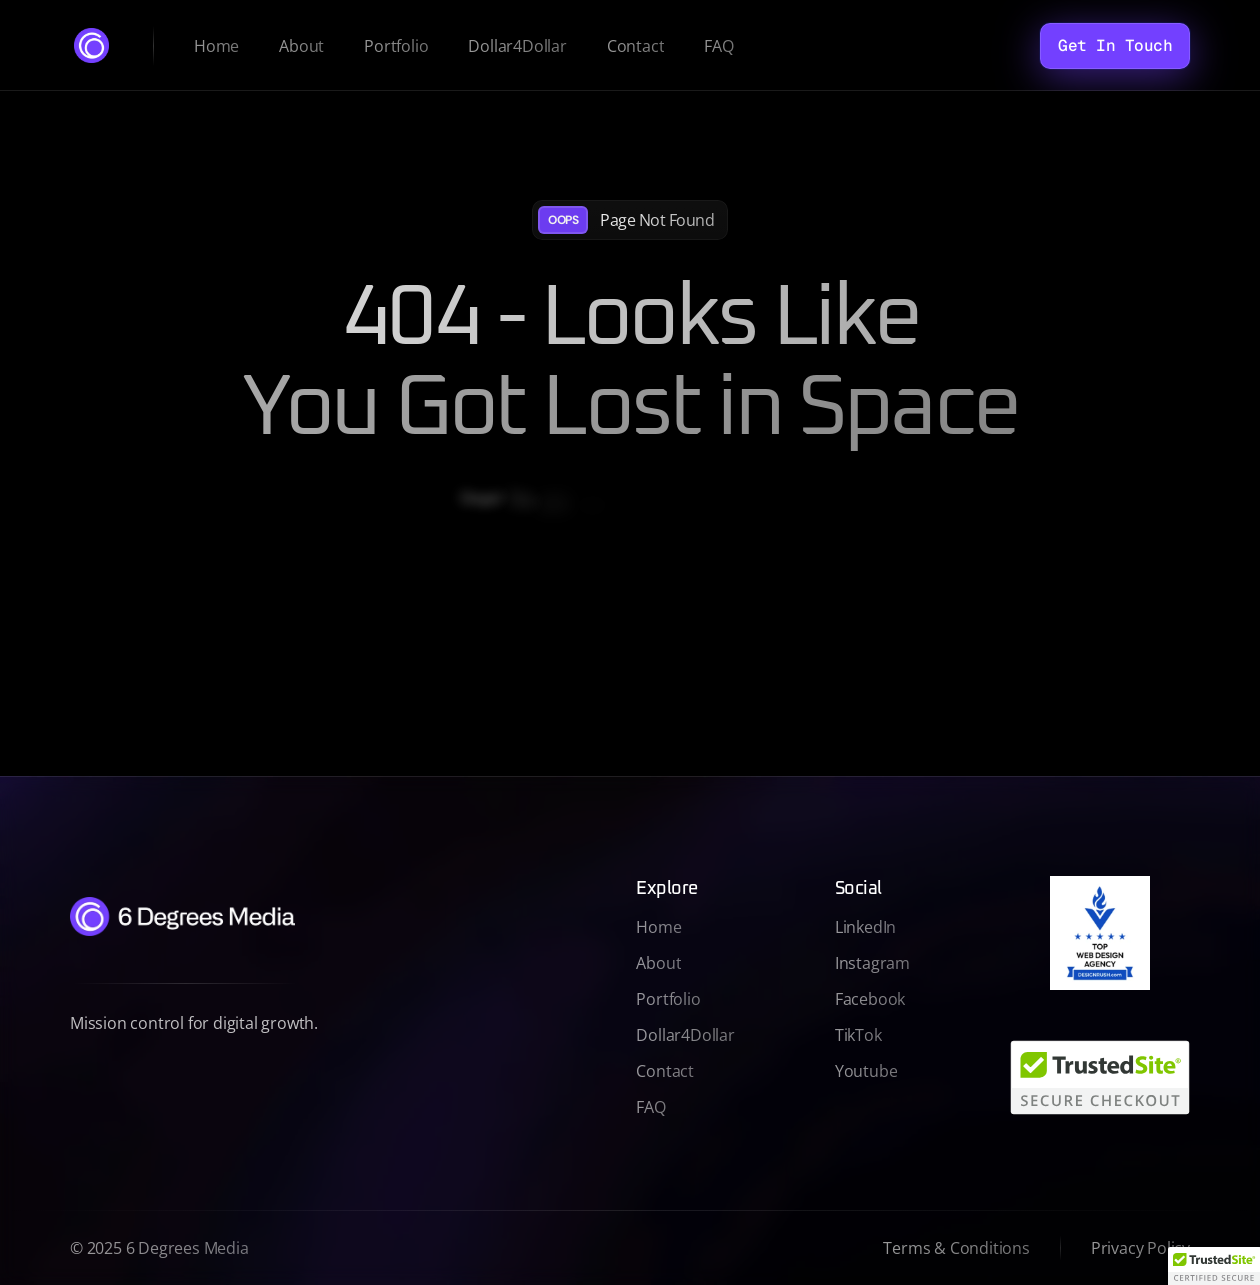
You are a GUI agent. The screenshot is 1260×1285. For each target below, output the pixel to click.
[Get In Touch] (1115, 46)
